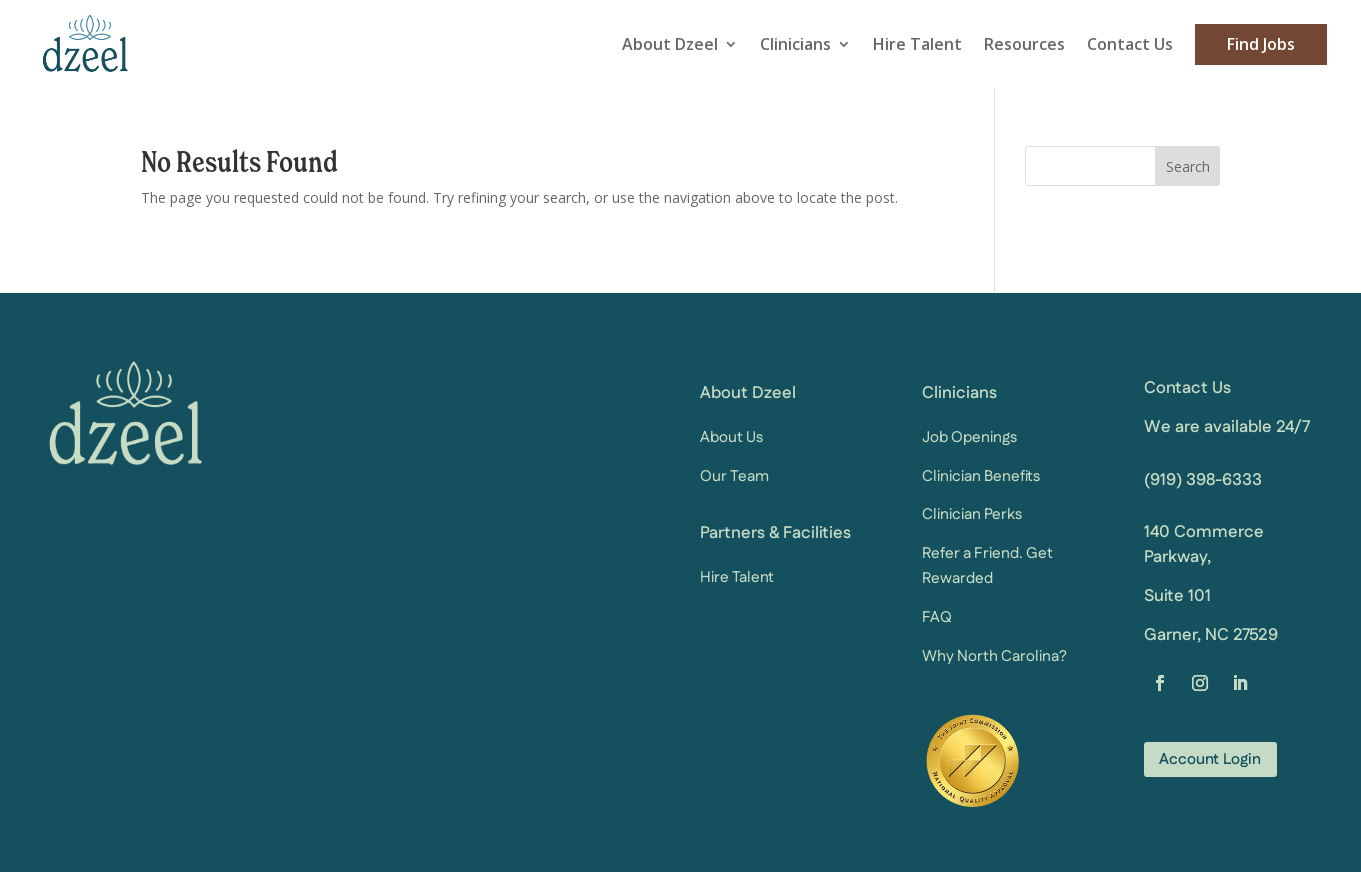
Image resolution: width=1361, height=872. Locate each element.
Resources (1024, 43)
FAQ (937, 615)
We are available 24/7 (1227, 425)
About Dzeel (670, 43)
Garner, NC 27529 (1211, 633)
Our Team (734, 474)
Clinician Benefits (981, 474)
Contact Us (1130, 43)
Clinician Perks (972, 512)
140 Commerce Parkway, (1204, 542)
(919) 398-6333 (1203, 478)
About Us (731, 435)
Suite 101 (1177, 594)
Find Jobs (1261, 43)
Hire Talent (917, 43)
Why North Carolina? (994, 654)
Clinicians (795, 43)
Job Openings (969, 435)
